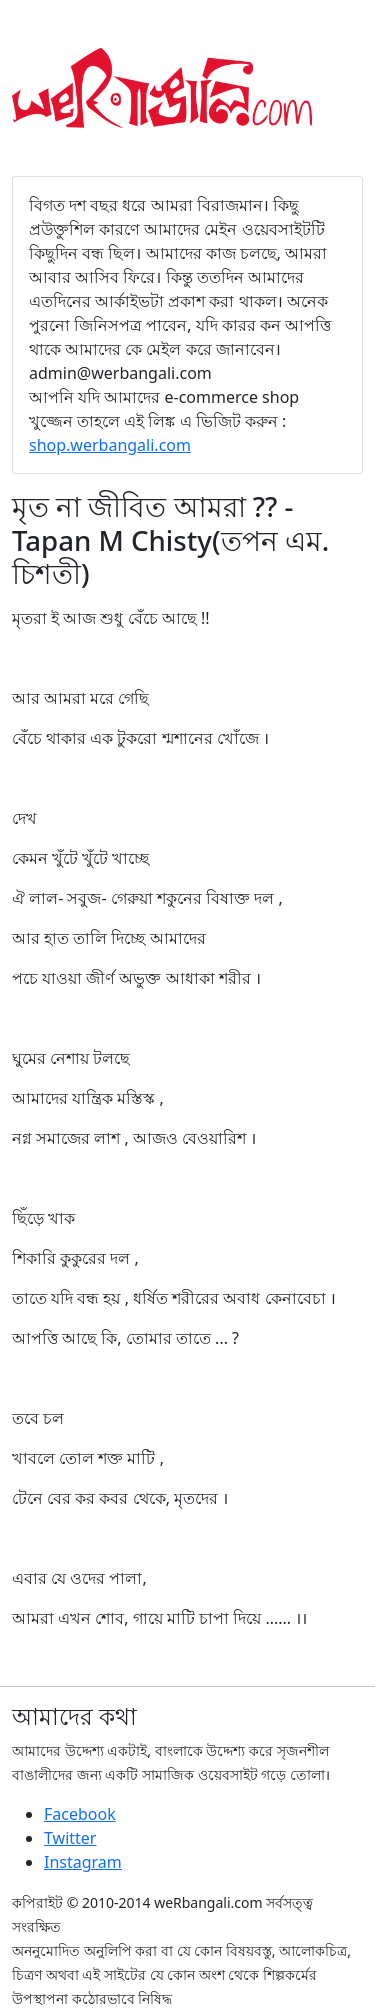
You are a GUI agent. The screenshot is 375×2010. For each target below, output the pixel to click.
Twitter (70, 1838)
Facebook (80, 1814)
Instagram (83, 1862)
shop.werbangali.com (110, 445)
